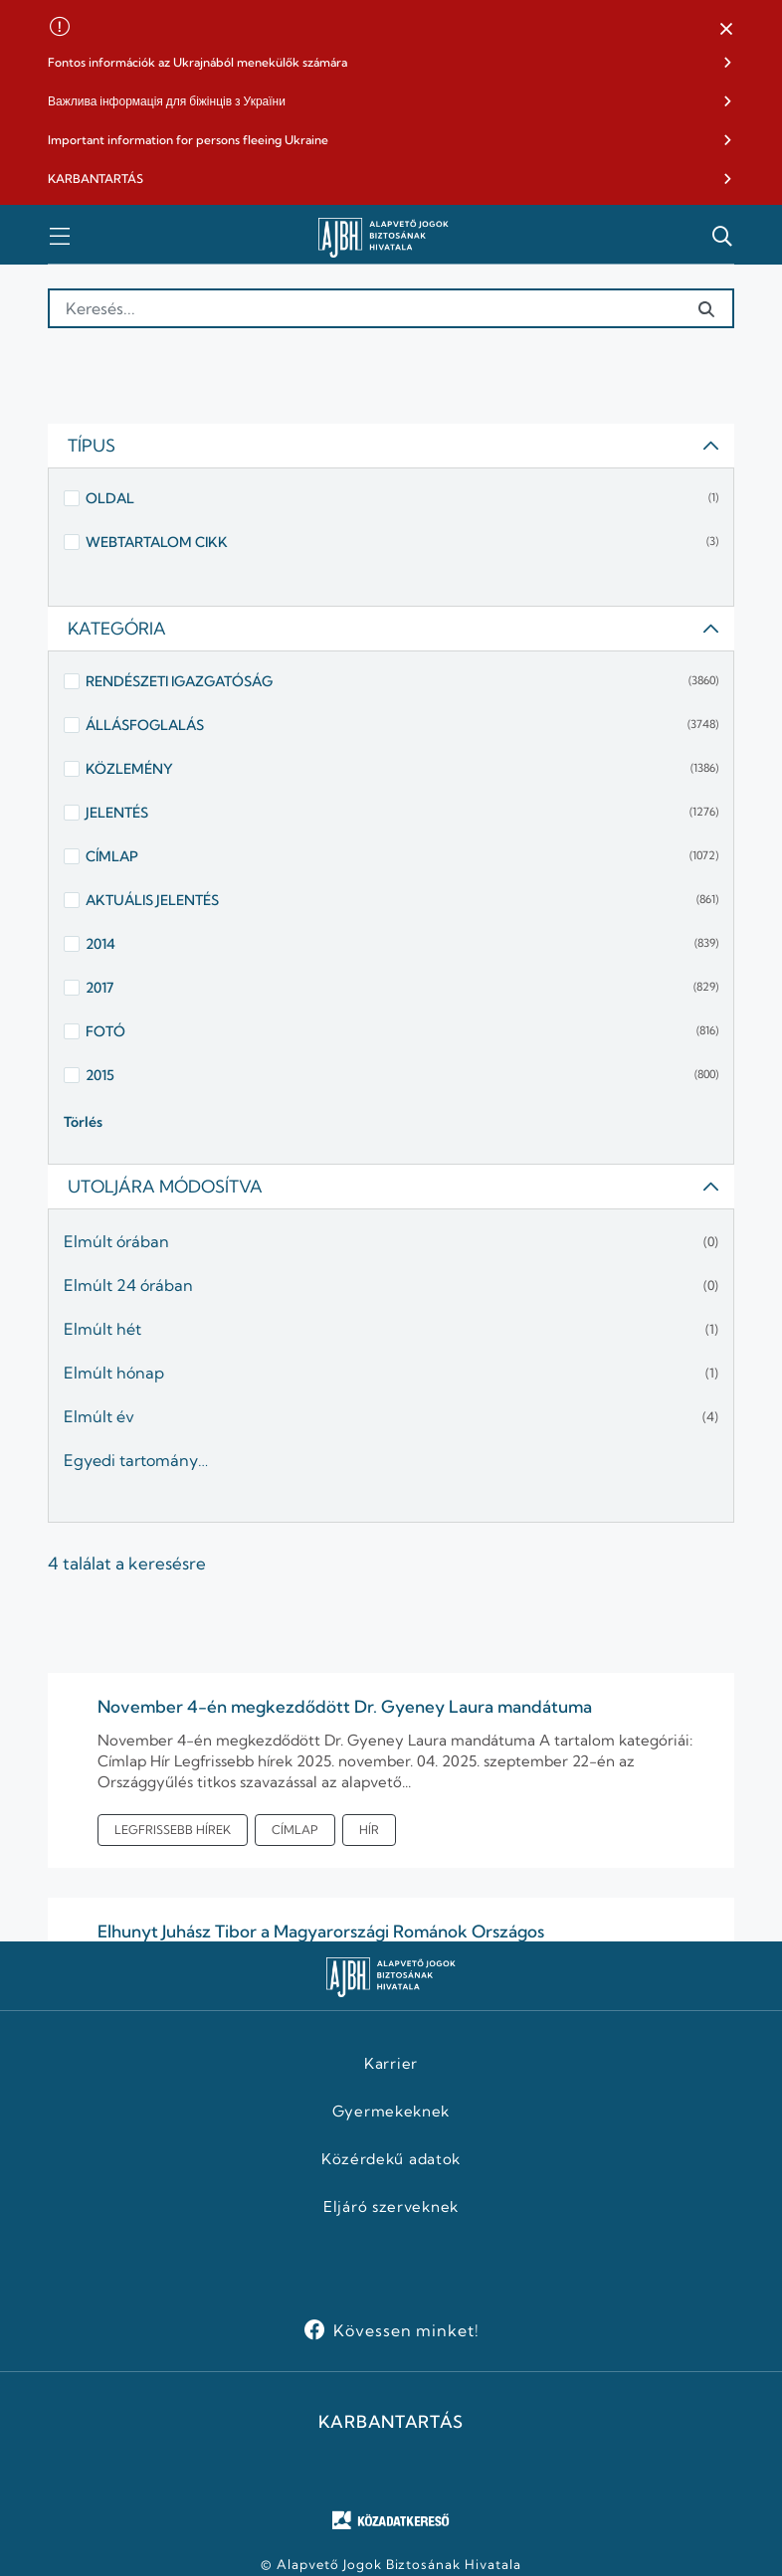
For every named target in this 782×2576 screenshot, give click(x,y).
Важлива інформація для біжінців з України (167, 100)
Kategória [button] (393, 628)
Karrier (391, 2064)
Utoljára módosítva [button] (393, 1186)
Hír (369, 1829)
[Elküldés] (706, 308)
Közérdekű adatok (391, 2159)
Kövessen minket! (406, 2330)
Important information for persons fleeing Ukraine (188, 139)
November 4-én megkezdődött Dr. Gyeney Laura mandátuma (345, 1706)
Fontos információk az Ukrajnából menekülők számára (197, 62)
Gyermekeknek (391, 2111)
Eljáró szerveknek (391, 2207)
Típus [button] (393, 445)
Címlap (295, 1829)
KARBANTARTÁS (95, 178)
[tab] (391, 445)
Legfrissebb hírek (172, 1829)
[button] (726, 30)
